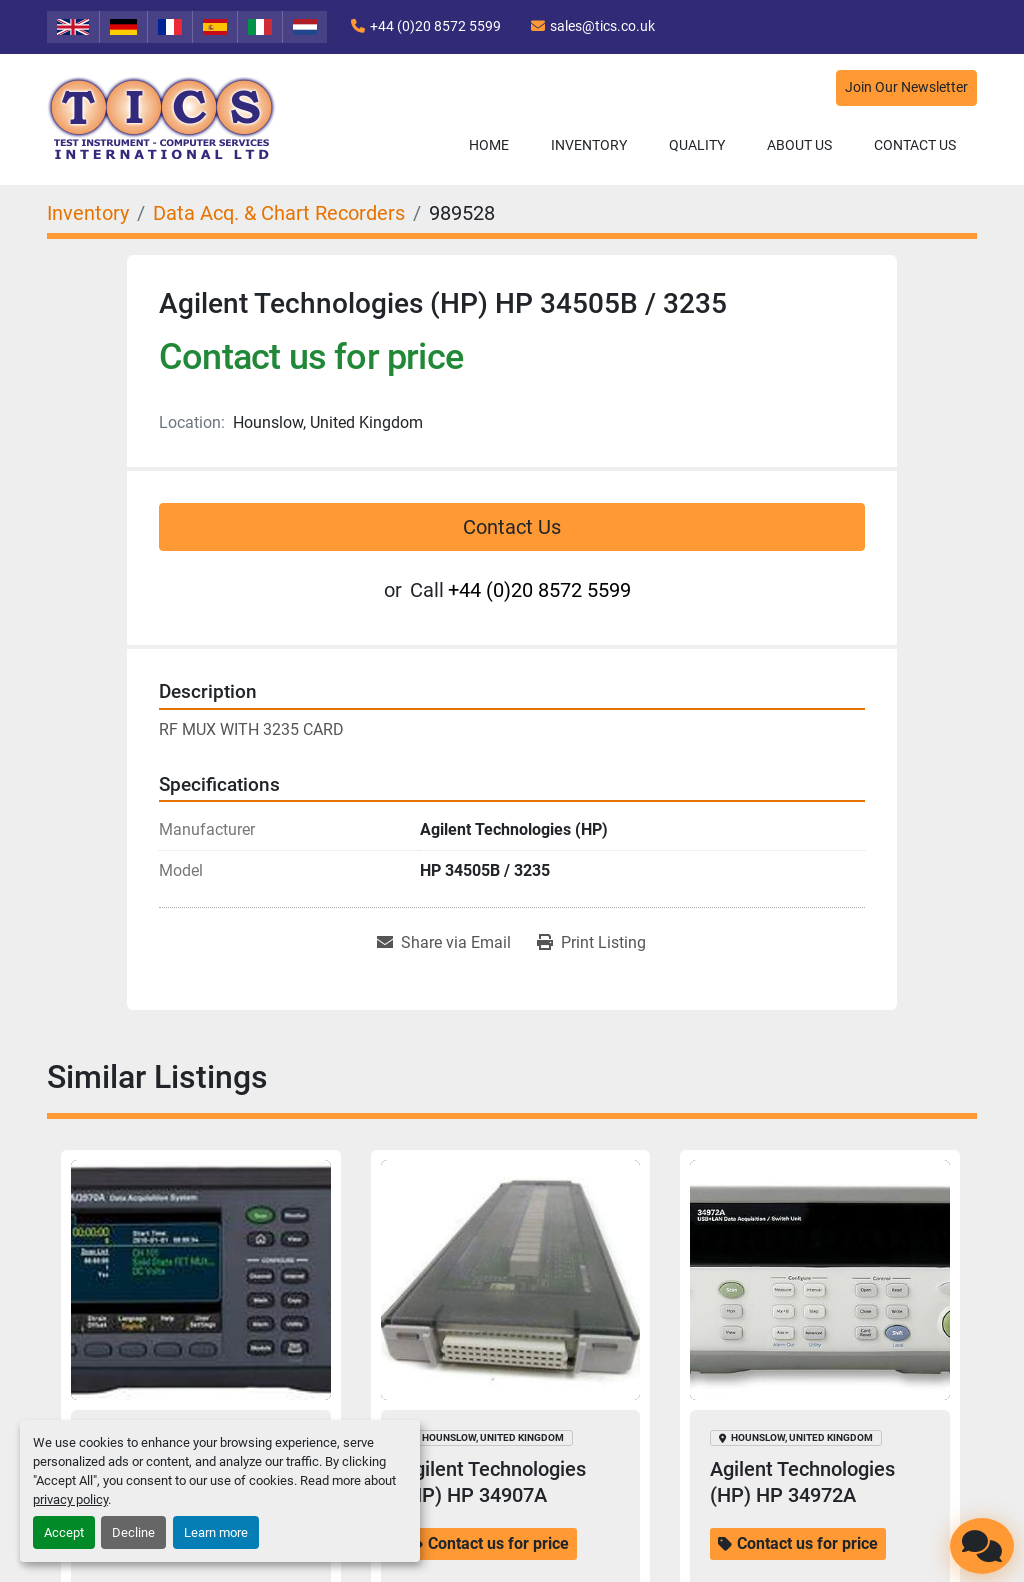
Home (489, 145)
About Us (799, 145)
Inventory (589, 145)
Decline (133, 1532)
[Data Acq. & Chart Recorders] (279, 213)
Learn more (216, 1532)
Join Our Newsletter (906, 87)
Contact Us (915, 145)
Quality (697, 145)
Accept (64, 1532)
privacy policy (70, 1499)
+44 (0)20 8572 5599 (435, 26)
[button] (589, 145)
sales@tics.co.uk (602, 26)
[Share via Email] (444, 943)
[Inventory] (88, 213)
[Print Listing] (591, 943)
